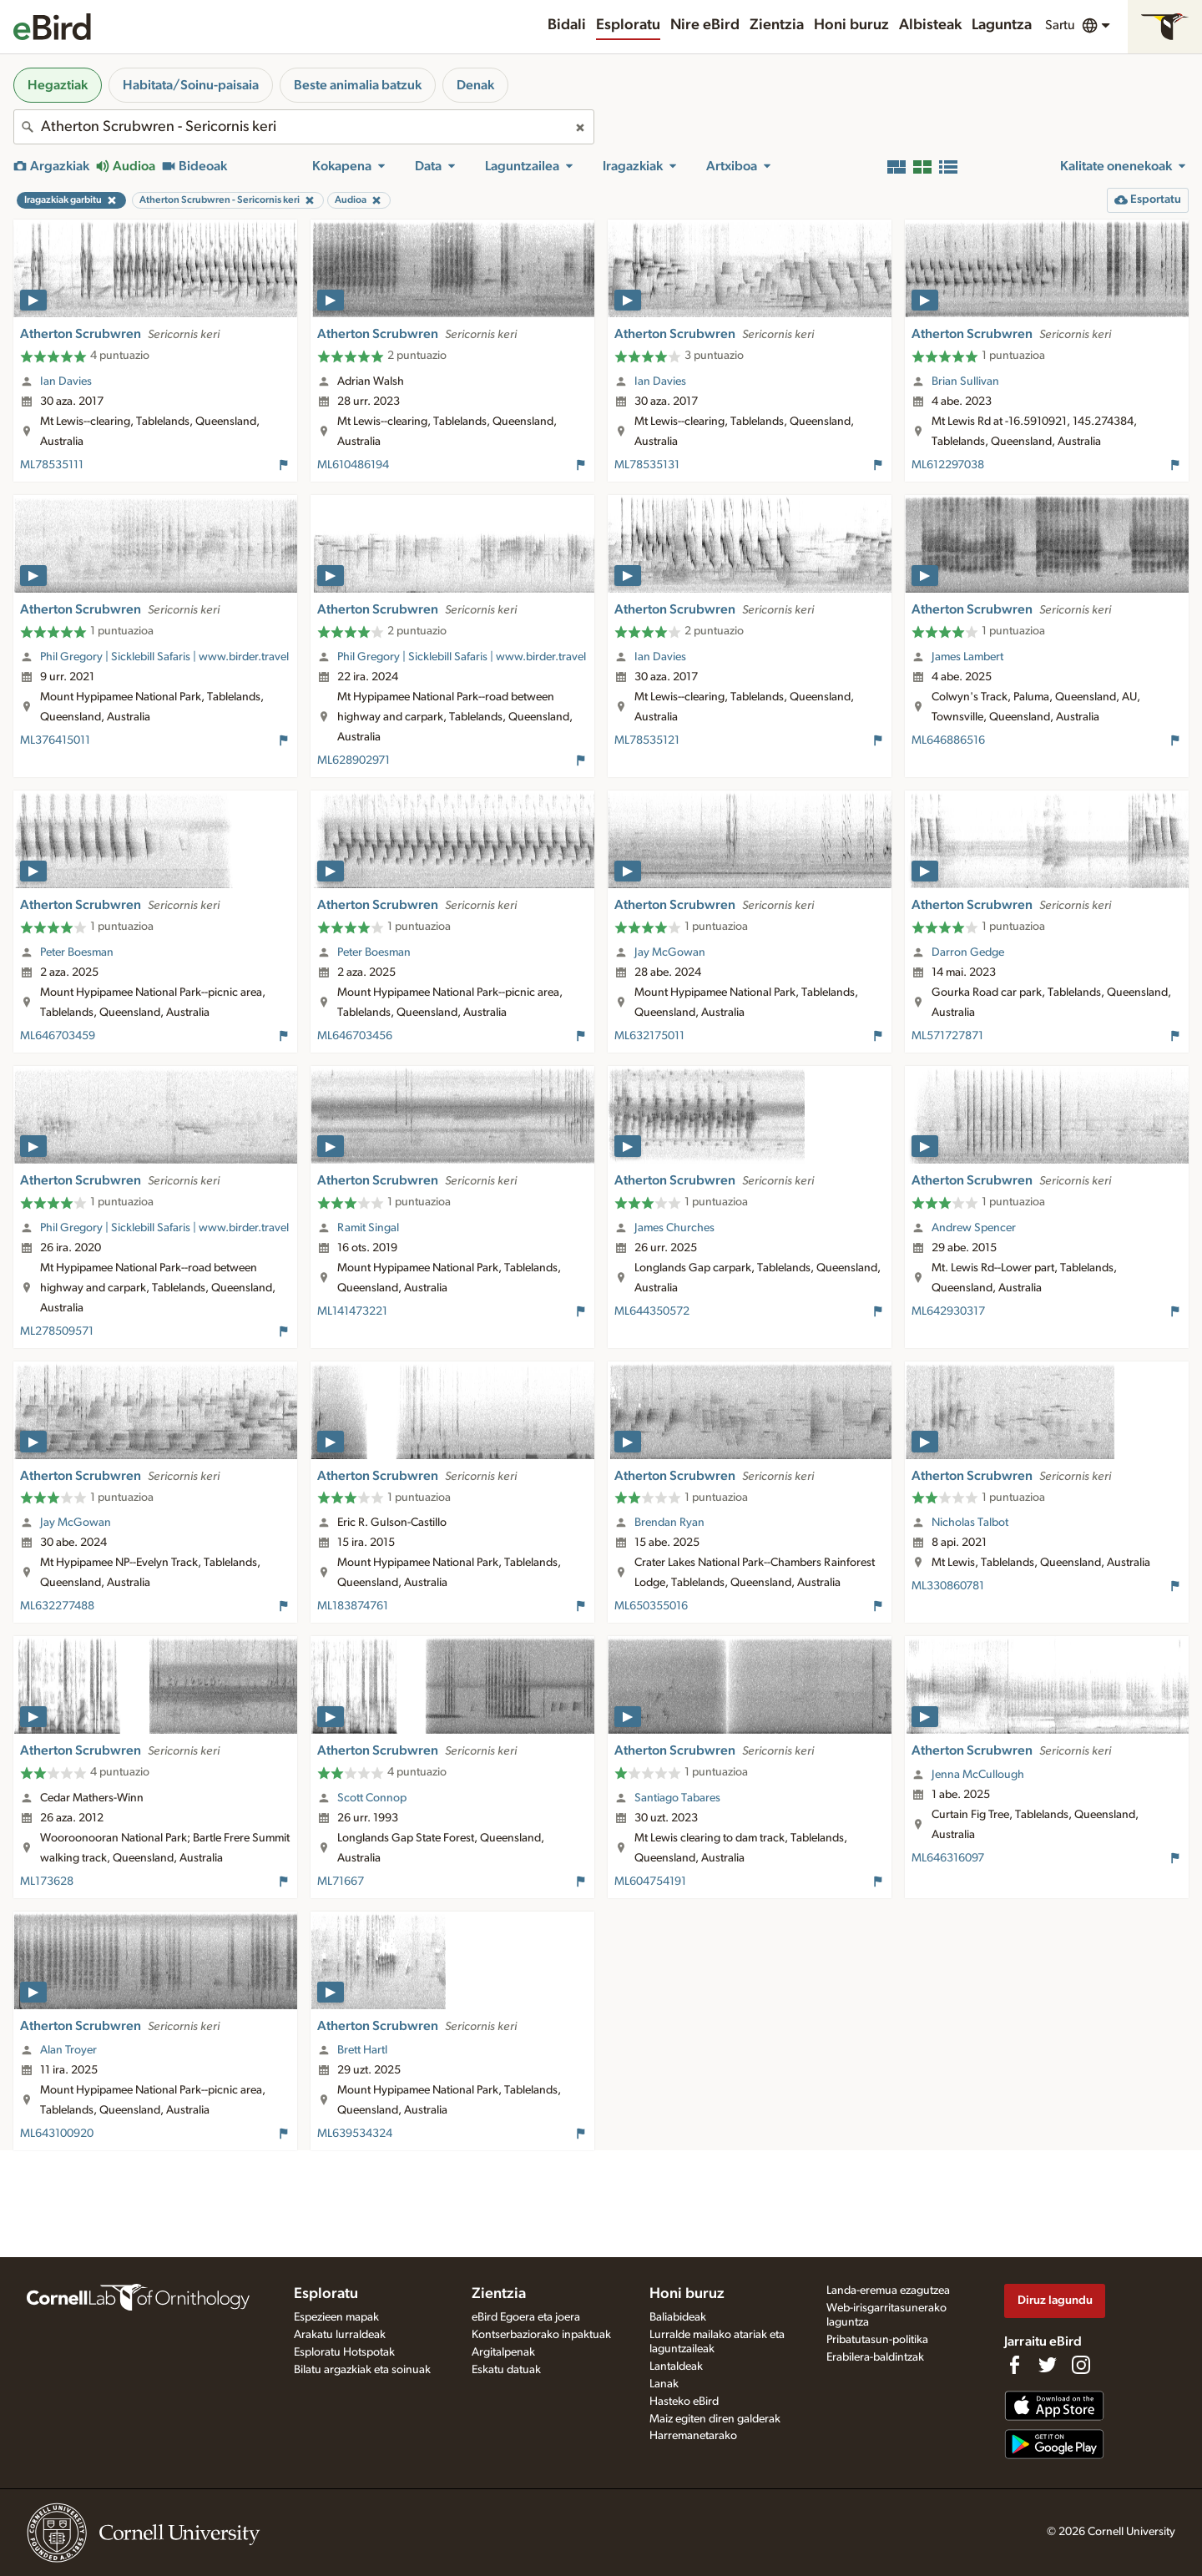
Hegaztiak (58, 85)
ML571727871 (947, 1036)
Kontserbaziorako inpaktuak (541, 2335)
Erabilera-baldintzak (875, 2357)
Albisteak (930, 25)
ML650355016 (651, 1606)
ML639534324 (354, 2133)
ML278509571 (56, 1331)
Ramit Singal (368, 1228)
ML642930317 (948, 1311)
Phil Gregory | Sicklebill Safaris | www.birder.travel (164, 657)
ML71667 (340, 1881)
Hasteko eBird (684, 2401)
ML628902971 (353, 760)
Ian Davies (66, 381)
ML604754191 (650, 1881)
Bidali (567, 25)
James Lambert (967, 657)
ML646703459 (57, 1036)
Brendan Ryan (669, 1522)
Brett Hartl (362, 2050)
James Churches (674, 1228)
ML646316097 (948, 1858)
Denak (475, 85)
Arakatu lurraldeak (340, 2335)
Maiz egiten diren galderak (714, 2419)
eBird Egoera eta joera (526, 2317)
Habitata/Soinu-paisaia (191, 85)
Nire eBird (705, 25)
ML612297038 (948, 465)
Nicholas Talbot (970, 1522)
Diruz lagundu (1055, 2300)
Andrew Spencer (974, 1228)
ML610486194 (353, 465)
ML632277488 (57, 1606)
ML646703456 (354, 1036)
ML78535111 (51, 465)
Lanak (664, 2384)
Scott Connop (372, 1798)
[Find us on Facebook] (1014, 2365)
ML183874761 (352, 1606)
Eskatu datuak (506, 2370)
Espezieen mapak (336, 2317)
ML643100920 (56, 2133)
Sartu (1060, 25)
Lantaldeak (676, 2366)
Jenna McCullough (978, 1774)
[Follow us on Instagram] (1081, 2365)
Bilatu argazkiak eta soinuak (362, 2370)
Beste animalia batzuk (358, 85)
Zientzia (777, 25)
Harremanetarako (693, 2436)
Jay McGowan (669, 952)
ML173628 (46, 1881)
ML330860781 (948, 1586)
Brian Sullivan (965, 381)
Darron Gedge (968, 952)
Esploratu (628, 25)
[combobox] (304, 127)
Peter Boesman (77, 952)
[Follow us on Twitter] (1048, 2365)
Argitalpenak (503, 2352)
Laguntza (1002, 25)
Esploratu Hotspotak (344, 2352)
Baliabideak (677, 2317)
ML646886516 (948, 740)
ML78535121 (646, 740)
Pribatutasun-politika (877, 2340)
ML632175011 (649, 1036)
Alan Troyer (68, 2050)
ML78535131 (646, 465)
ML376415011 (55, 740)
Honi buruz (851, 25)
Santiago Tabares (677, 1798)
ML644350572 (651, 1311)
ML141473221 (352, 1311)
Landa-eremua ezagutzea (888, 2290)
